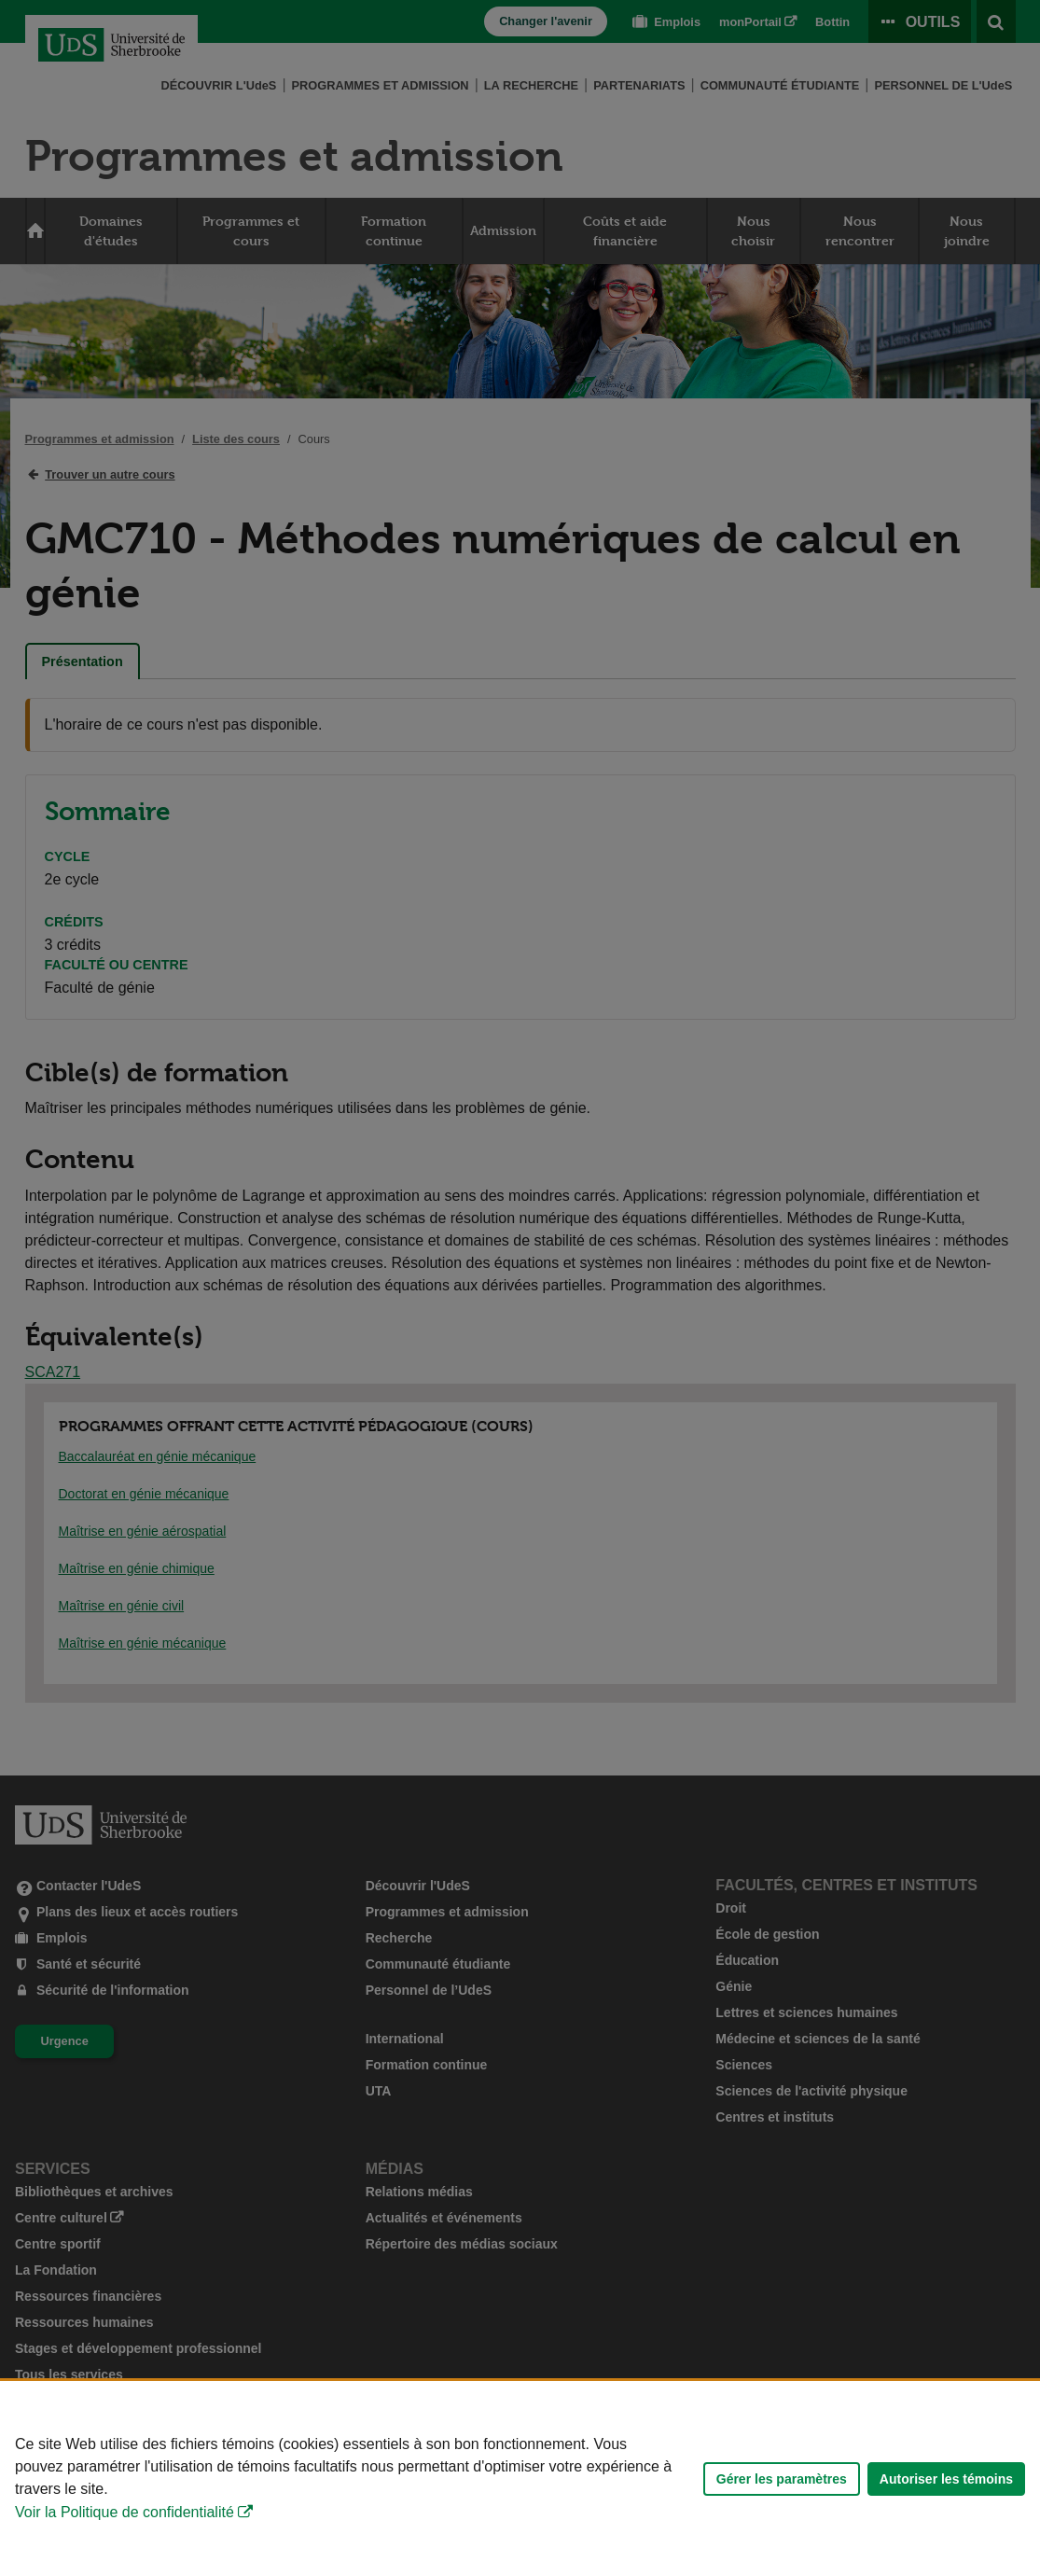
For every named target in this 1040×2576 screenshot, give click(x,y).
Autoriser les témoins (946, 2479)
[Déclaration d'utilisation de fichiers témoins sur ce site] (520, 2478)
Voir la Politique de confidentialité (124, 2512)
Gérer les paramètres (781, 2479)
